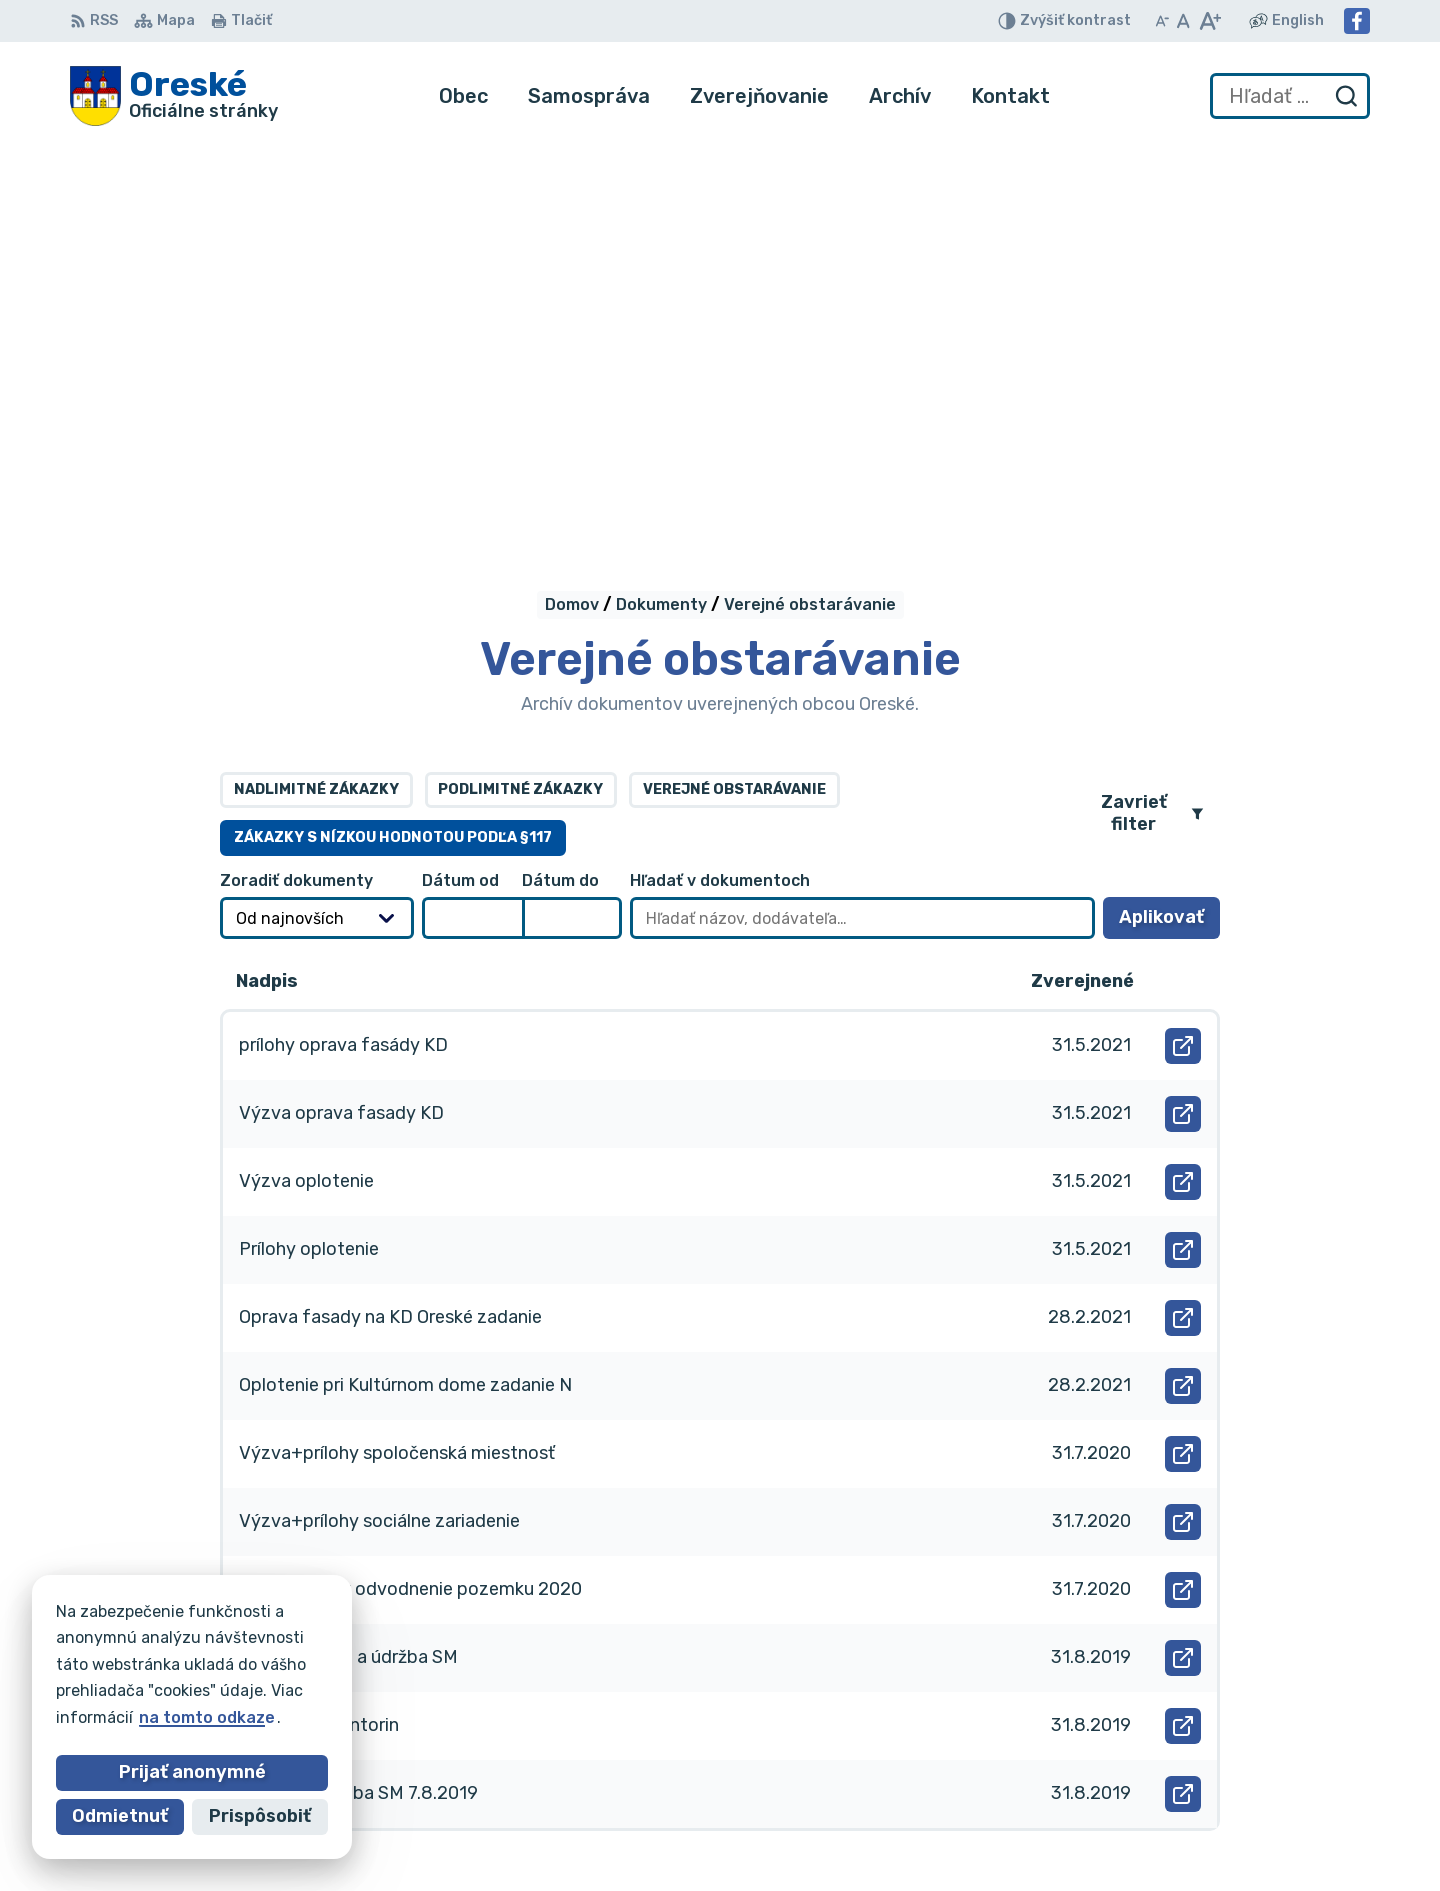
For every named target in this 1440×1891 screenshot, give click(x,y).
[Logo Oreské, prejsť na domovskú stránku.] (174, 96)
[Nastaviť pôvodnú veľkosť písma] (1183, 21)
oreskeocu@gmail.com (1164, 1798)
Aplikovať (1169, 522)
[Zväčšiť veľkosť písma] (1209, 21)
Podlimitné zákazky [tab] (520, 388)
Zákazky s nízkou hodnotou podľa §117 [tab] (393, 436)
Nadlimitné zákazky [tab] (316, 388)
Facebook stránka (1148, 1820)
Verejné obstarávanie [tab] (734, 388)
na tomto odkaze (207, 1717)
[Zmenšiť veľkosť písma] (1162, 21)
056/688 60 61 (1135, 1776)
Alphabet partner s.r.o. (366, 1643)
